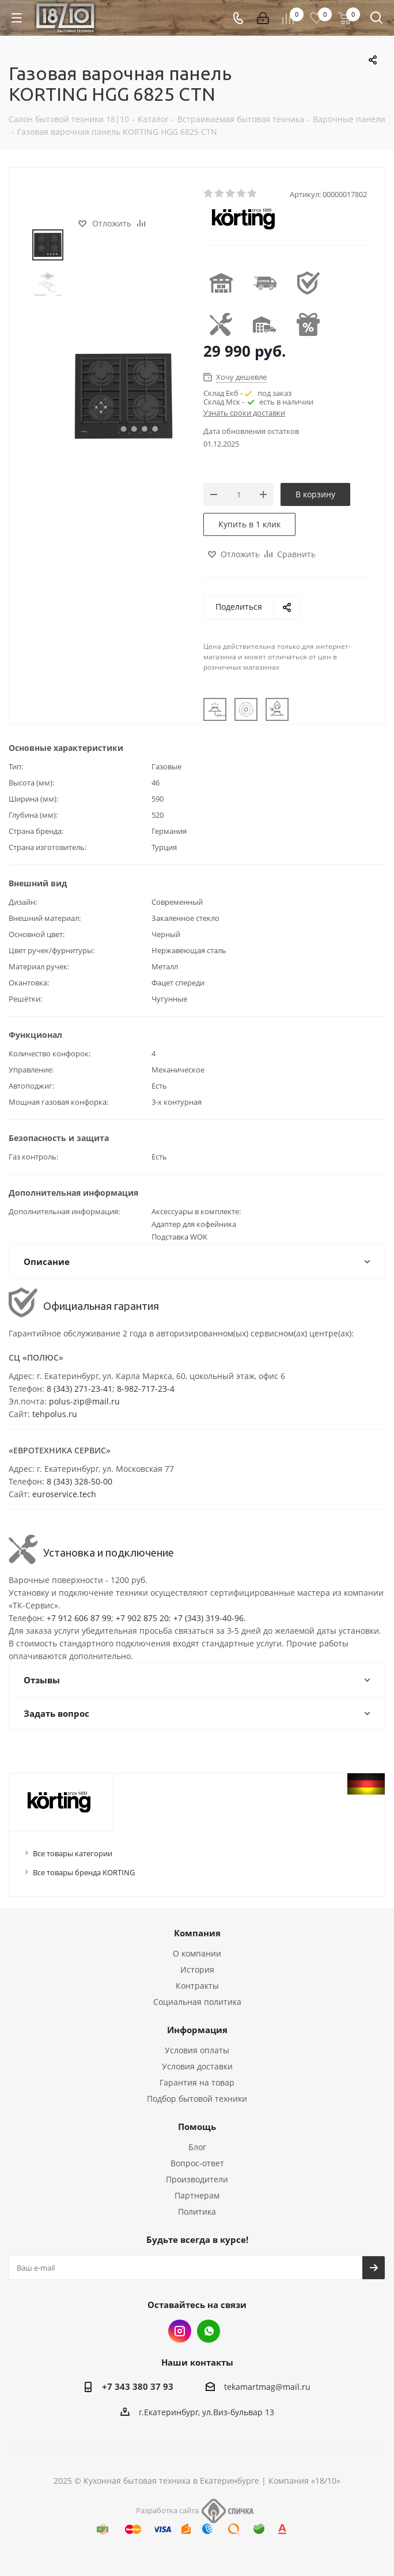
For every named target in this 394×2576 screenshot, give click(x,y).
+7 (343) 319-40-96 (208, 1617)
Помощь (197, 2126)
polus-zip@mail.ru (84, 1401)
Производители (197, 2179)
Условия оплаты (197, 2050)
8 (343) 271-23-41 (79, 1388)
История (197, 1969)
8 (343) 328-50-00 (79, 1481)
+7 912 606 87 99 (79, 1617)
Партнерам (197, 2195)
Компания (197, 1933)
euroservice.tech (64, 1494)
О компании (197, 1953)
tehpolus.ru (54, 1413)
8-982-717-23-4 (146, 1388)
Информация (197, 2029)
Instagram (179, 2331)
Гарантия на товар (197, 2082)
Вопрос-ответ (197, 2163)
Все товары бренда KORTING (84, 1872)
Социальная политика (197, 2001)
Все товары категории (72, 1853)
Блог (197, 2146)
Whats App (208, 2331)
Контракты (197, 1985)
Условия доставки (197, 2066)
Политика (197, 2211)
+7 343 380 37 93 (137, 2386)
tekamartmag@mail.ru (267, 2386)
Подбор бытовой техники (197, 2098)
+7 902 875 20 (142, 1617)
